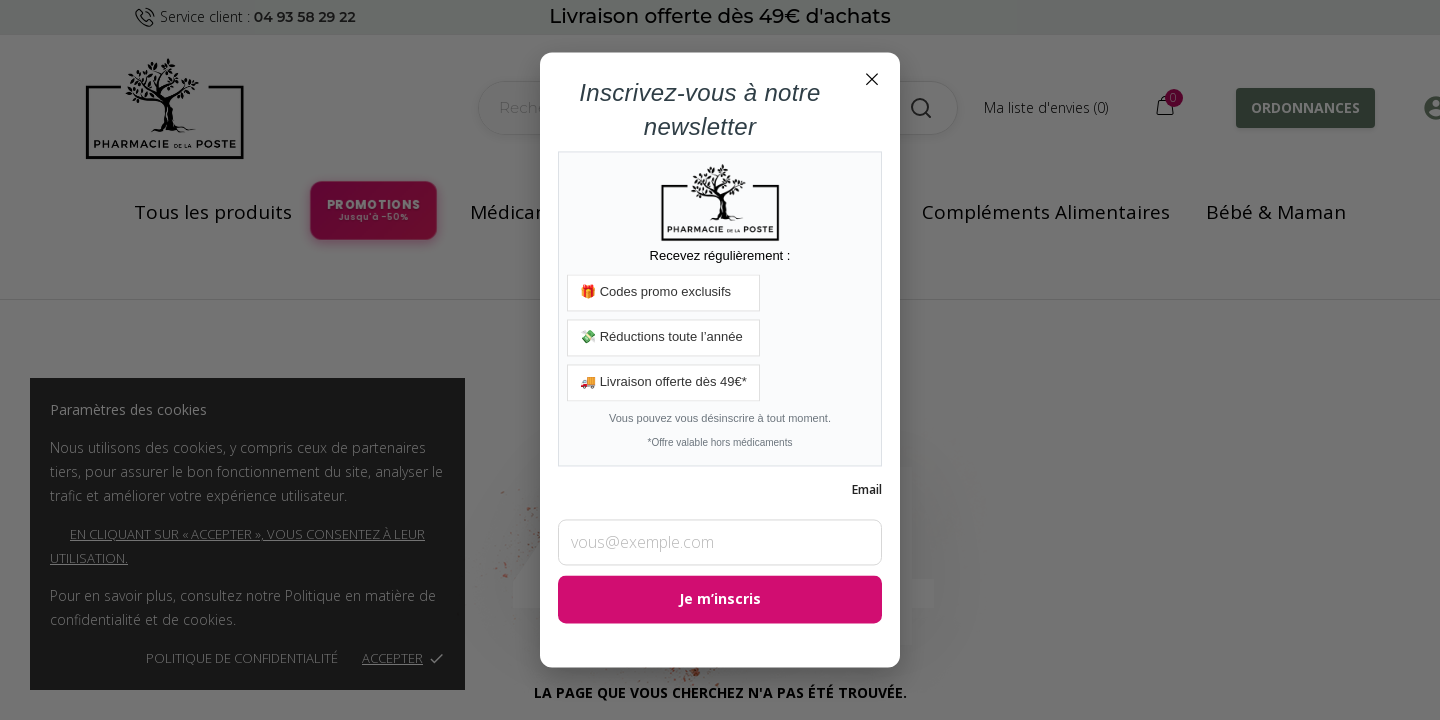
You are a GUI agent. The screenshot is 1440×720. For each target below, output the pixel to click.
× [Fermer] (872, 78)
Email (867, 490)
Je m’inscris (720, 599)
